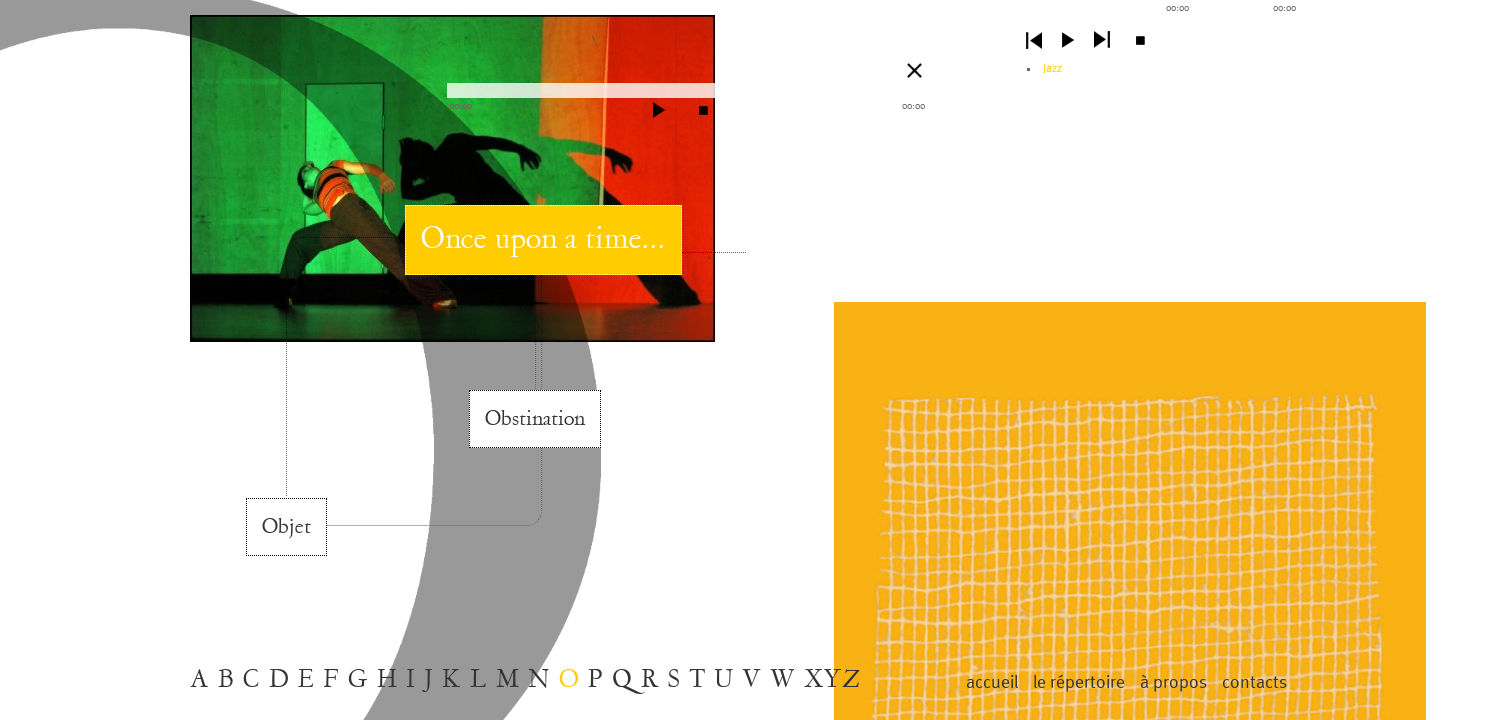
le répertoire (1079, 682)
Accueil (992, 682)
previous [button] (1034, 40)
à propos (1173, 682)
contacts (1254, 682)
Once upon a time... (543, 239)
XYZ (832, 680)
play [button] (1068, 40)
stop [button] (1140, 40)
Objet (286, 527)
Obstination (535, 419)
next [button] (1102, 40)
